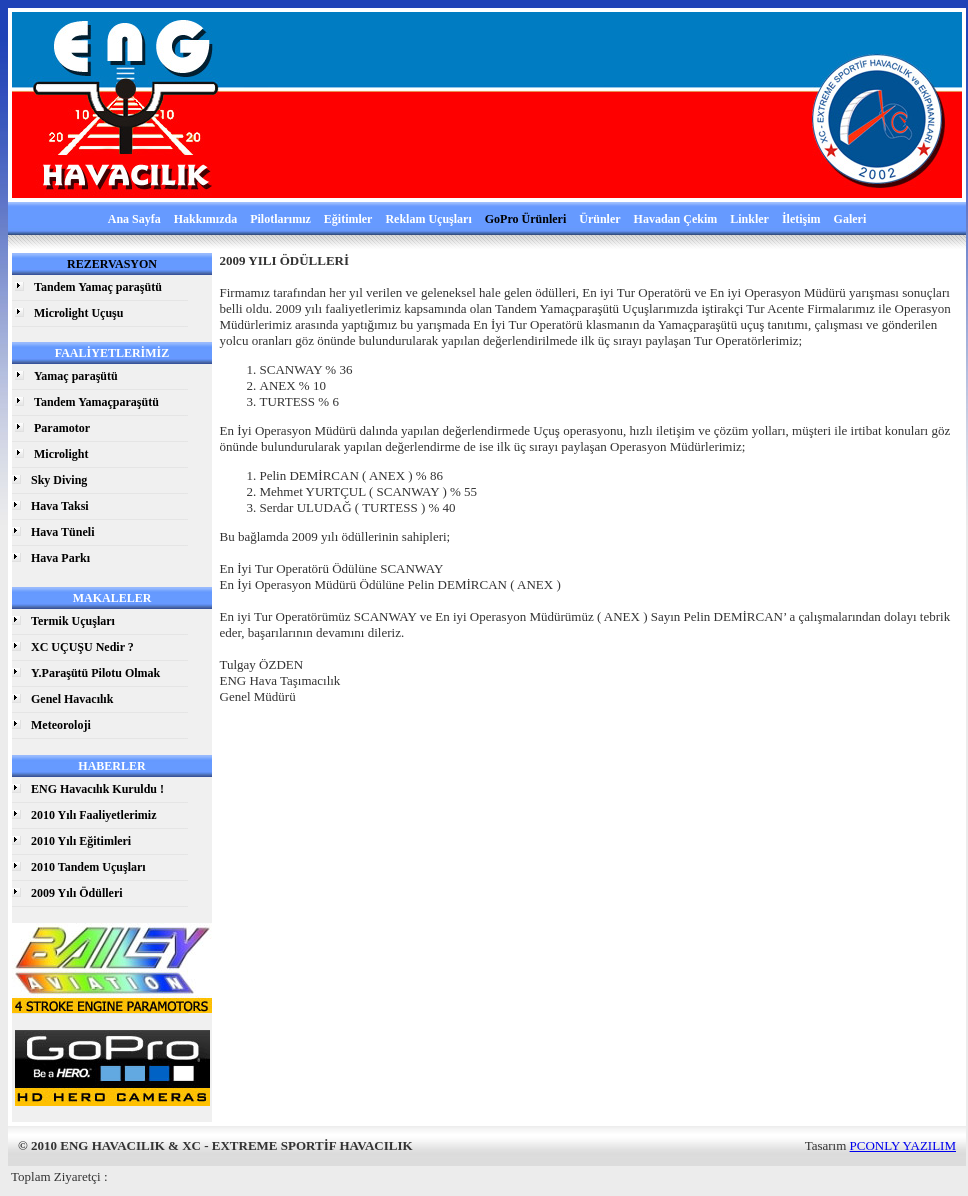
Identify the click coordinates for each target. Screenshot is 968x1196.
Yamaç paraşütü (76, 376)
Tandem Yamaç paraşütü (98, 287)
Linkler (749, 219)
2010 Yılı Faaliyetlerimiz (94, 815)
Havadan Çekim (676, 219)
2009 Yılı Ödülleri (77, 893)
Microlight (61, 454)
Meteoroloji (61, 725)
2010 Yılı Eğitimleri (81, 841)
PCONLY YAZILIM (903, 1145)
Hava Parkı (60, 558)
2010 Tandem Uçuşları (88, 867)
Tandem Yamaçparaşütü (96, 402)
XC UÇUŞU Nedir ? (82, 647)
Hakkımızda (205, 219)
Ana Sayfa (134, 219)
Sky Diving (59, 480)
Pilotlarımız (280, 219)
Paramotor (62, 428)
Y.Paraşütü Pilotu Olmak (95, 673)
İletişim (801, 219)
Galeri (850, 219)
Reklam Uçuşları (428, 219)
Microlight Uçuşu (78, 313)
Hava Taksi (60, 506)
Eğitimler (348, 219)
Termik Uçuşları (73, 621)
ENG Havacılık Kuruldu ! (97, 789)
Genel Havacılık (72, 699)
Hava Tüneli (62, 532)
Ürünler (599, 219)
